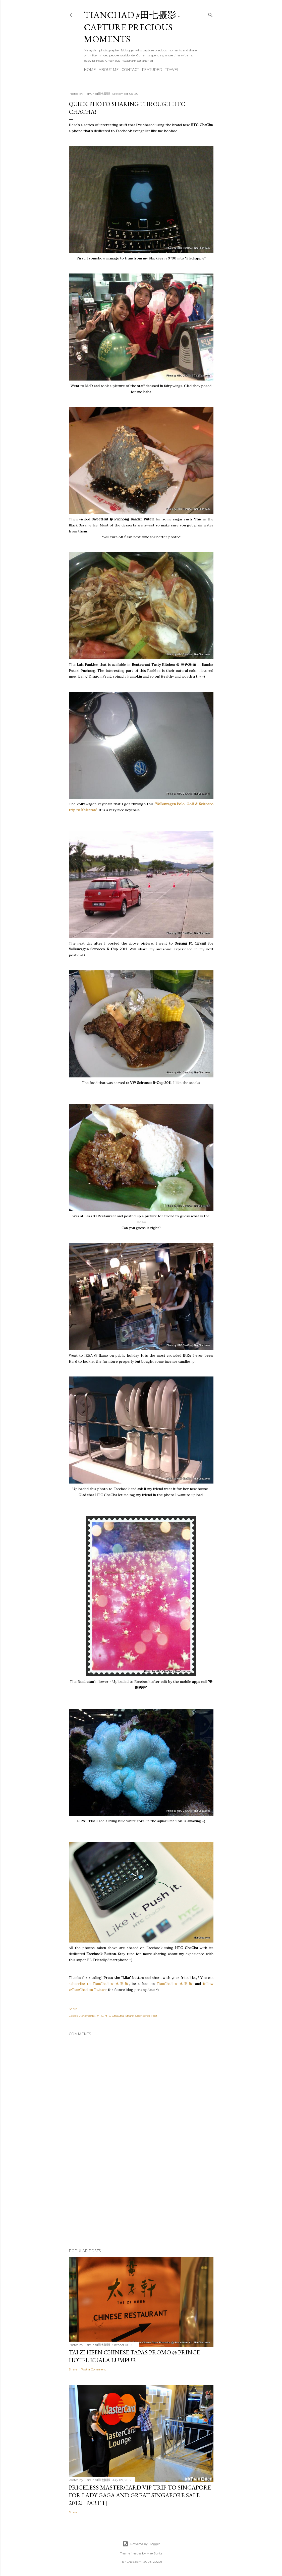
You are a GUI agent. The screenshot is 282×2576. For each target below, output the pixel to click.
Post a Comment (93, 2369)
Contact (130, 69)
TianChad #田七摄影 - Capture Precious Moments (132, 27)
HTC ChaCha (114, 2015)
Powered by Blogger (141, 2544)
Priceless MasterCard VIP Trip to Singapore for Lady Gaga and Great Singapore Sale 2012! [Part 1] (140, 2495)
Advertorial (87, 2015)
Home (90, 69)
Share (129, 2015)
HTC (100, 2015)
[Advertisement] (141, 2201)
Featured (152, 69)
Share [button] (73, 2009)
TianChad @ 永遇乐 (175, 1983)
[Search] (210, 14)
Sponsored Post (146, 2015)
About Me (109, 69)
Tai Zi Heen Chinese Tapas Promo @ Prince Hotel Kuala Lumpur (134, 2356)
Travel (172, 69)
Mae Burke (154, 2553)
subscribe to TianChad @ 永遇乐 (99, 1983)
